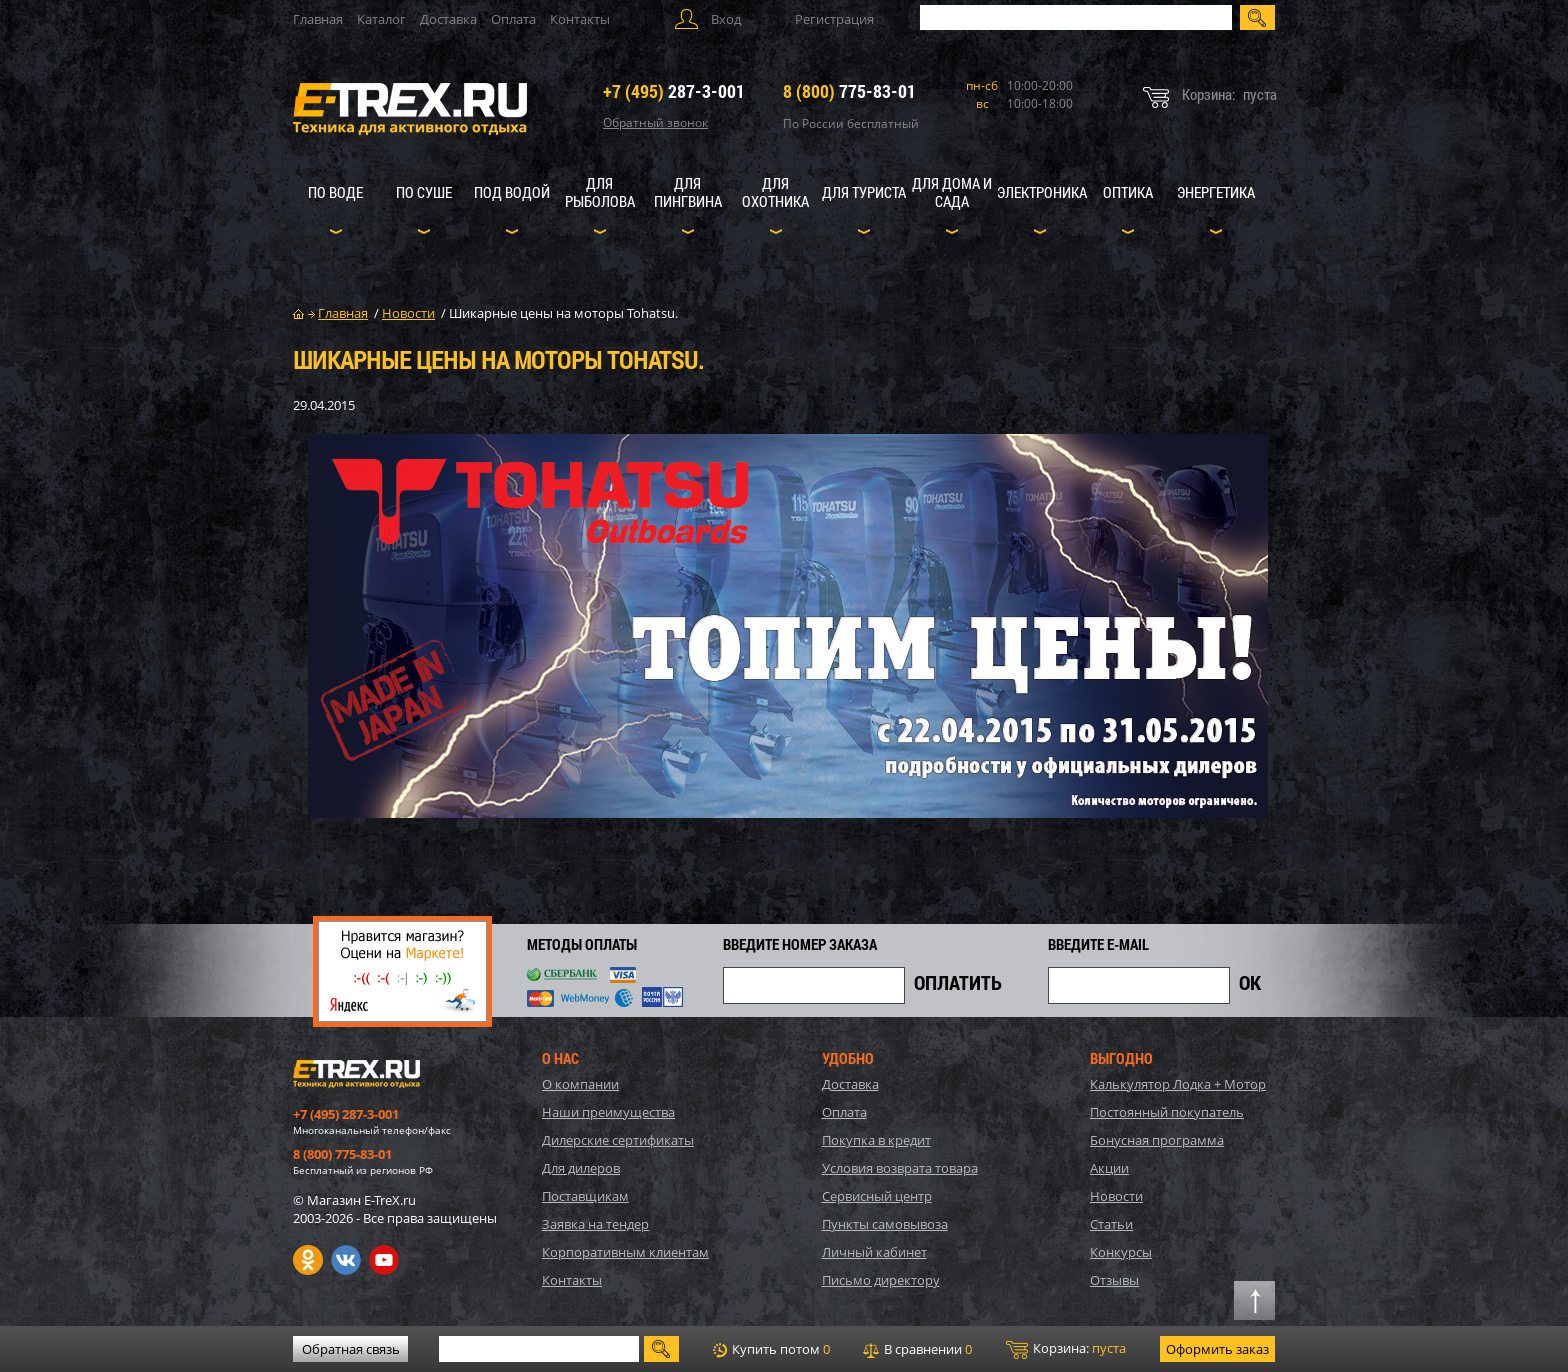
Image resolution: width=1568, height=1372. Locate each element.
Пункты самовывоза (885, 1224)
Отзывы (1114, 1280)
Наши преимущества (608, 1112)
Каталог (381, 19)
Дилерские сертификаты (618, 1140)
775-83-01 (849, 91)
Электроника (1042, 192)
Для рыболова (600, 192)
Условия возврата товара (900, 1168)
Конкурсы (1121, 1252)
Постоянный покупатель (1167, 1112)
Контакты (580, 19)
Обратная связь (351, 1349)
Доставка (448, 19)
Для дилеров (581, 1168)
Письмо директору (881, 1280)
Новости (1116, 1196)
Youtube (384, 1260)
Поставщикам (585, 1196)
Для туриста (864, 192)
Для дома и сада (952, 192)
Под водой (512, 192)
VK (346, 1260)
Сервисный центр (877, 1196)
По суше (424, 192)
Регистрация (834, 19)
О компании (580, 1084)
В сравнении (917, 1349)
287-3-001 (674, 91)
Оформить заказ (1217, 1349)
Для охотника (775, 192)
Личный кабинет (874, 1252)
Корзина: (1066, 1349)
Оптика (1128, 192)
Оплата (513, 19)
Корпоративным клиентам (625, 1252)
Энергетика (1216, 192)
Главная (318, 19)
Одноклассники (308, 1260)
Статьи (1111, 1224)
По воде (335, 192)
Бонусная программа (1157, 1140)
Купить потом (771, 1349)
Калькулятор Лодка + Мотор (1178, 1084)
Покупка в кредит (876, 1140)
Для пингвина (688, 192)
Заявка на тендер (595, 1224)
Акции (1109, 1168)
